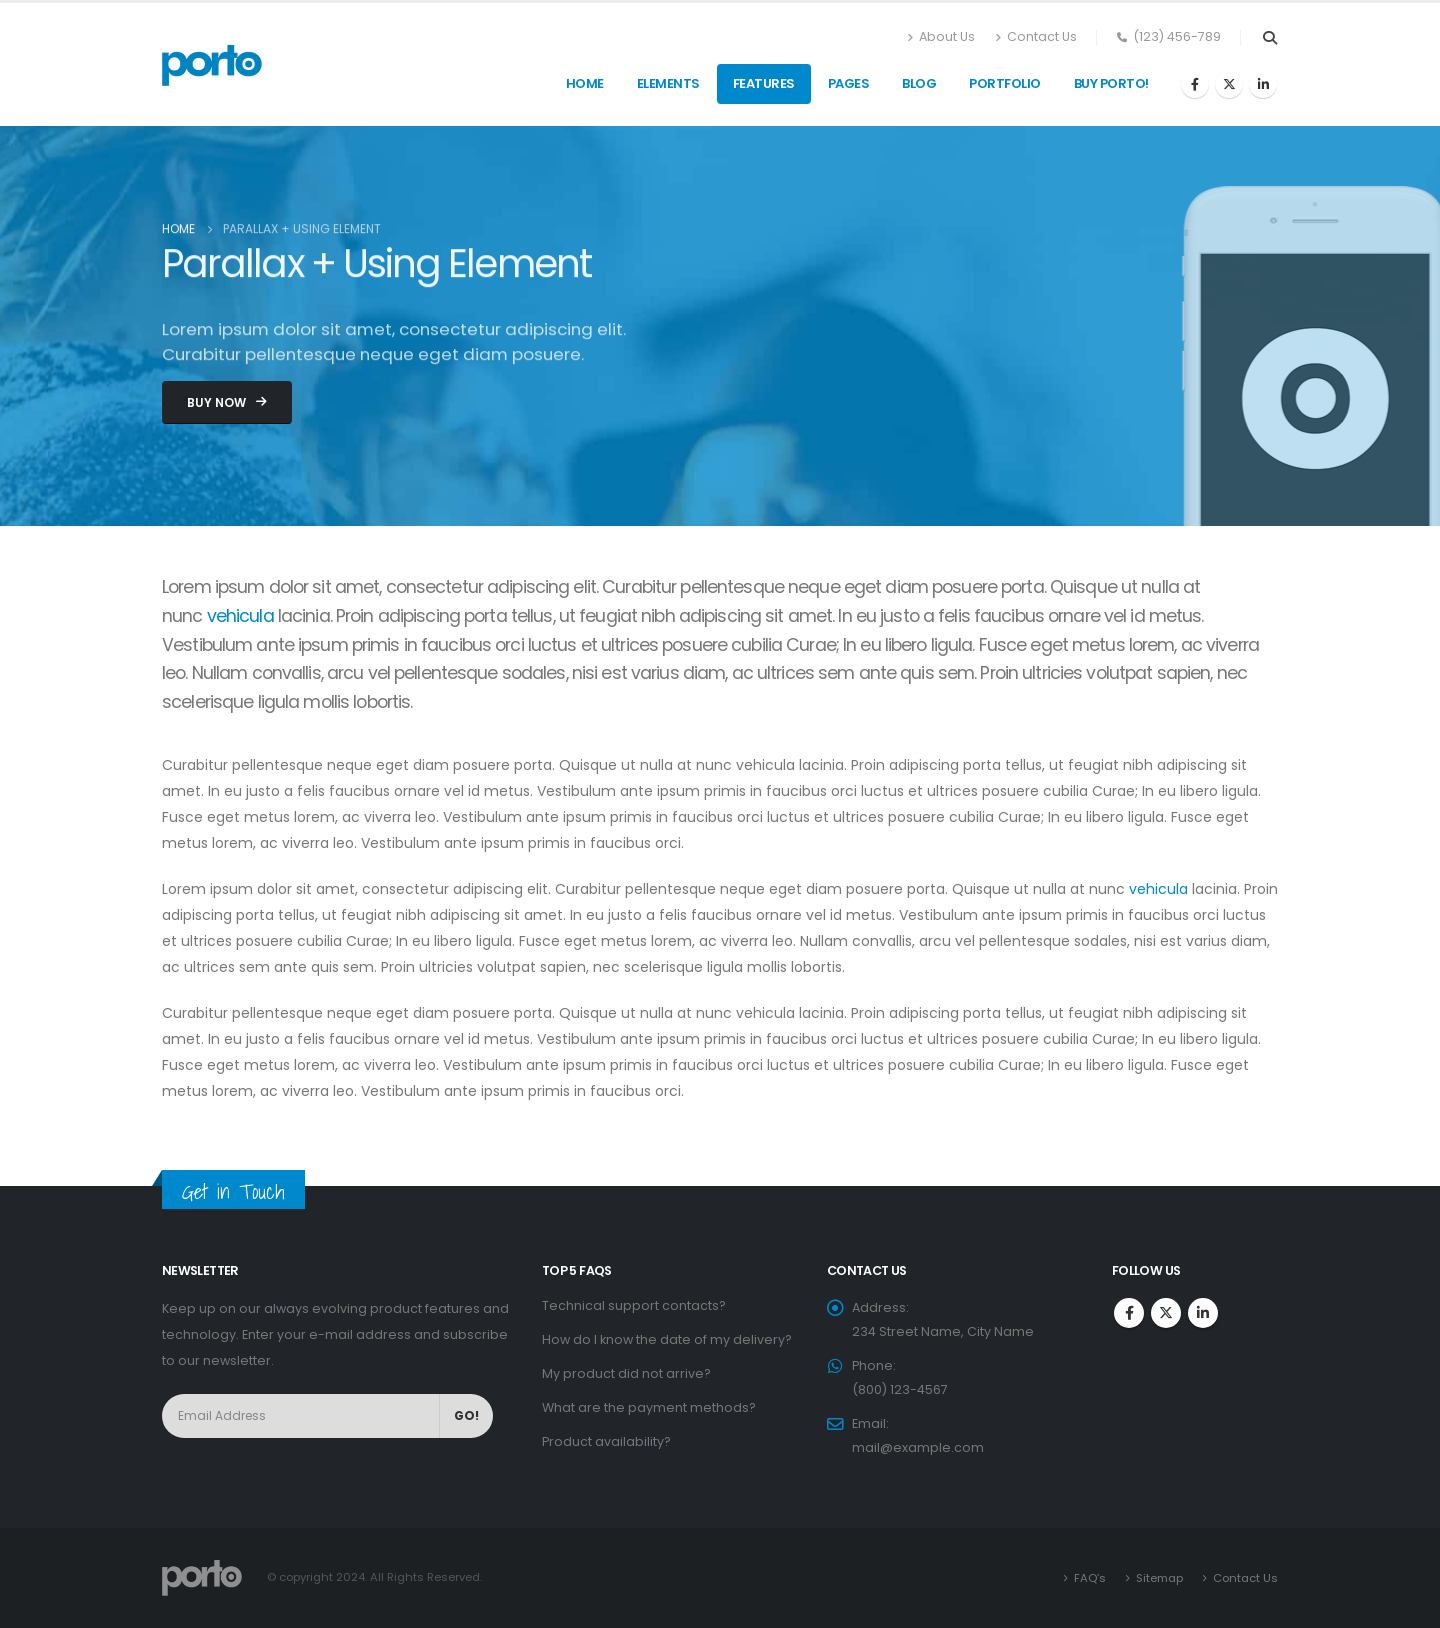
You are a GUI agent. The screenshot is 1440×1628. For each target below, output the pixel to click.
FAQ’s (1090, 1578)
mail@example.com (918, 1447)
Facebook (1129, 1313)
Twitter (1166, 1313)
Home (585, 83)
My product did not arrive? (626, 1373)
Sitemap (1159, 1578)
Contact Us (1036, 37)
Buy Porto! (1111, 83)
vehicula (240, 616)
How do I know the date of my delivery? (667, 1339)
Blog (919, 83)
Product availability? (606, 1441)
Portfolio (1005, 83)
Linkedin (1203, 1313)
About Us (941, 37)
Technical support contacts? (634, 1305)
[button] (227, 402)
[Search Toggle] (1269, 38)
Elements (668, 83)
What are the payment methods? (649, 1407)
